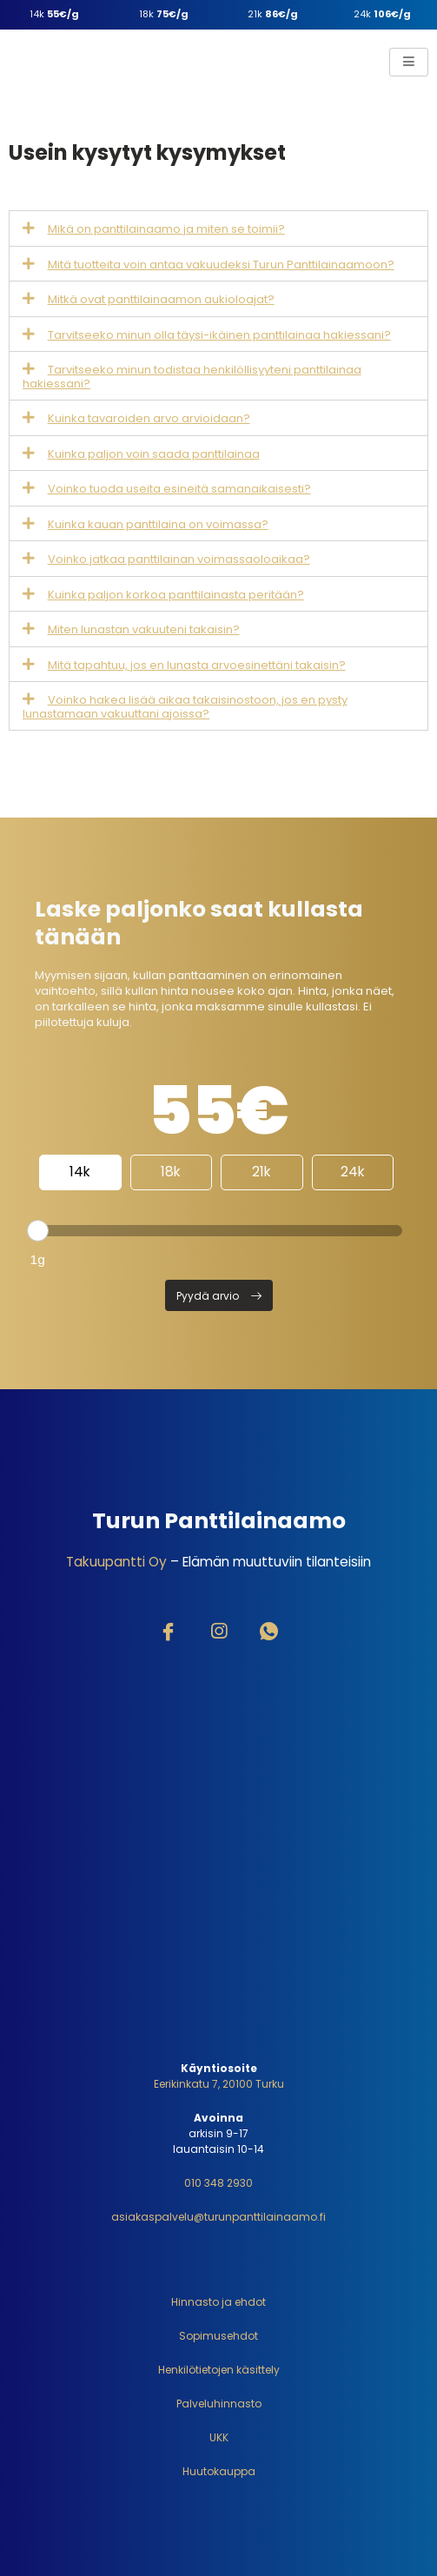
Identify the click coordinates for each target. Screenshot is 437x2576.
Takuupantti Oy (116, 1562)
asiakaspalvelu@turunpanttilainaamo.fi (218, 2216)
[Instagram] (219, 1633)
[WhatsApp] (269, 1633)
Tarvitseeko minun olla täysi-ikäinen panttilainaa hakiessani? (219, 335)
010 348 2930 (218, 2182)
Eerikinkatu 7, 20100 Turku (219, 2083)
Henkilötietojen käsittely (219, 2369)
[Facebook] (168, 1633)
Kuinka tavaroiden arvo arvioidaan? (149, 418)
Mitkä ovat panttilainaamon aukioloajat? (161, 299)
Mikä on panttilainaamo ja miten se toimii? (166, 229)
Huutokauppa (218, 2471)
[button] (219, 1295)
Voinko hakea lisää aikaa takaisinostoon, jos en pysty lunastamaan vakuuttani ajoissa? (185, 707)
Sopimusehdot (218, 2335)
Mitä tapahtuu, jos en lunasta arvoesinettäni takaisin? (197, 665)
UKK (218, 2437)
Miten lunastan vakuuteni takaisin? (144, 629)
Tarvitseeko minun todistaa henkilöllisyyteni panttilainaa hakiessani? (192, 376)
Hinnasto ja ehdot (218, 2302)
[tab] (218, 228)
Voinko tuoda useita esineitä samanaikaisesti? (179, 488)
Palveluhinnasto (219, 2403)
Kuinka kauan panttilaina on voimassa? (158, 524)
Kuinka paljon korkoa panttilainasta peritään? (176, 594)
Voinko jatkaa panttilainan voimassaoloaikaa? (179, 559)
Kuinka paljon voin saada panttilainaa (154, 454)
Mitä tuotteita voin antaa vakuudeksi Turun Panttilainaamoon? (221, 264)
